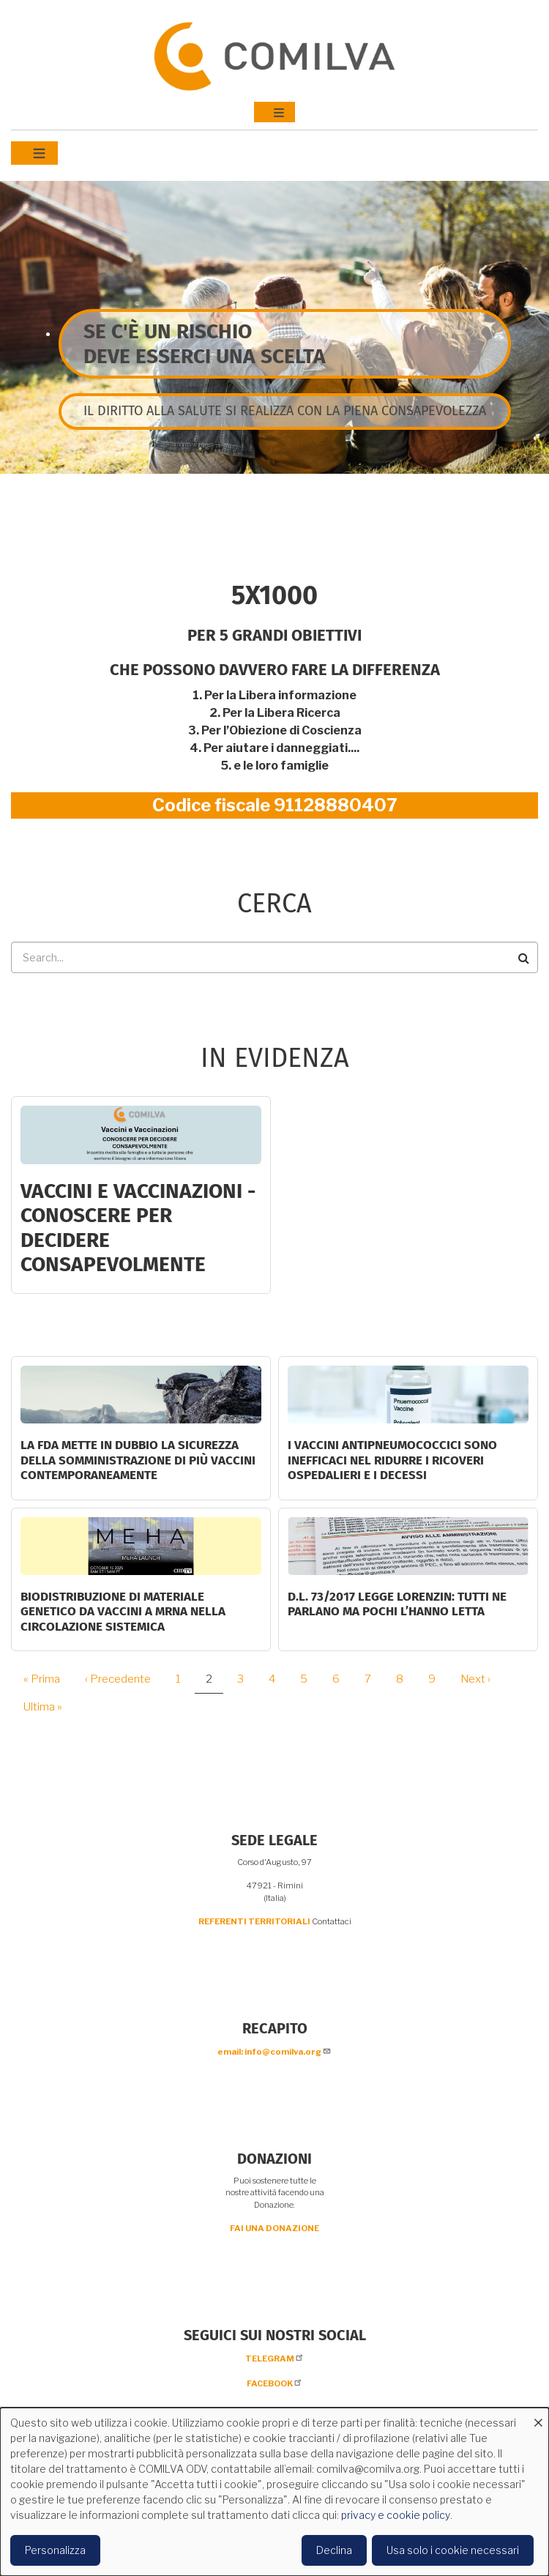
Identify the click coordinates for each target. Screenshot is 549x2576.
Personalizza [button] (55, 2550)
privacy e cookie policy (395, 2515)
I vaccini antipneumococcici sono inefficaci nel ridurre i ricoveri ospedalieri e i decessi (392, 1460)
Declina (334, 2550)
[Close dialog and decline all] (538, 2417)
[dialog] (274, 2492)
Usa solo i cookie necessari (452, 2550)
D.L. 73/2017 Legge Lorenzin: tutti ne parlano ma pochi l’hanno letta (397, 1604)
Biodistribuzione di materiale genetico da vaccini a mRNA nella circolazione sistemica (122, 1611)
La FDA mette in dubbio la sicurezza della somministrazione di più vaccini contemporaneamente (137, 1460)
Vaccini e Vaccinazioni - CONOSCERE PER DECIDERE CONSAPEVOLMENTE (137, 1228)
